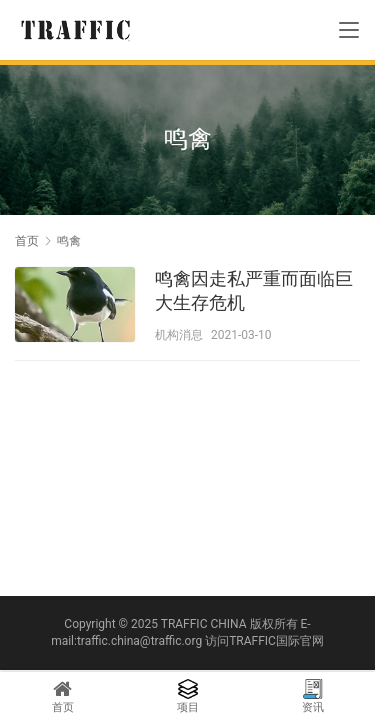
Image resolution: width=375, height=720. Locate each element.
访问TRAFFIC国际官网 (264, 641)
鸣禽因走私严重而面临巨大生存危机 (254, 290)
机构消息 (179, 335)
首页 (27, 241)
